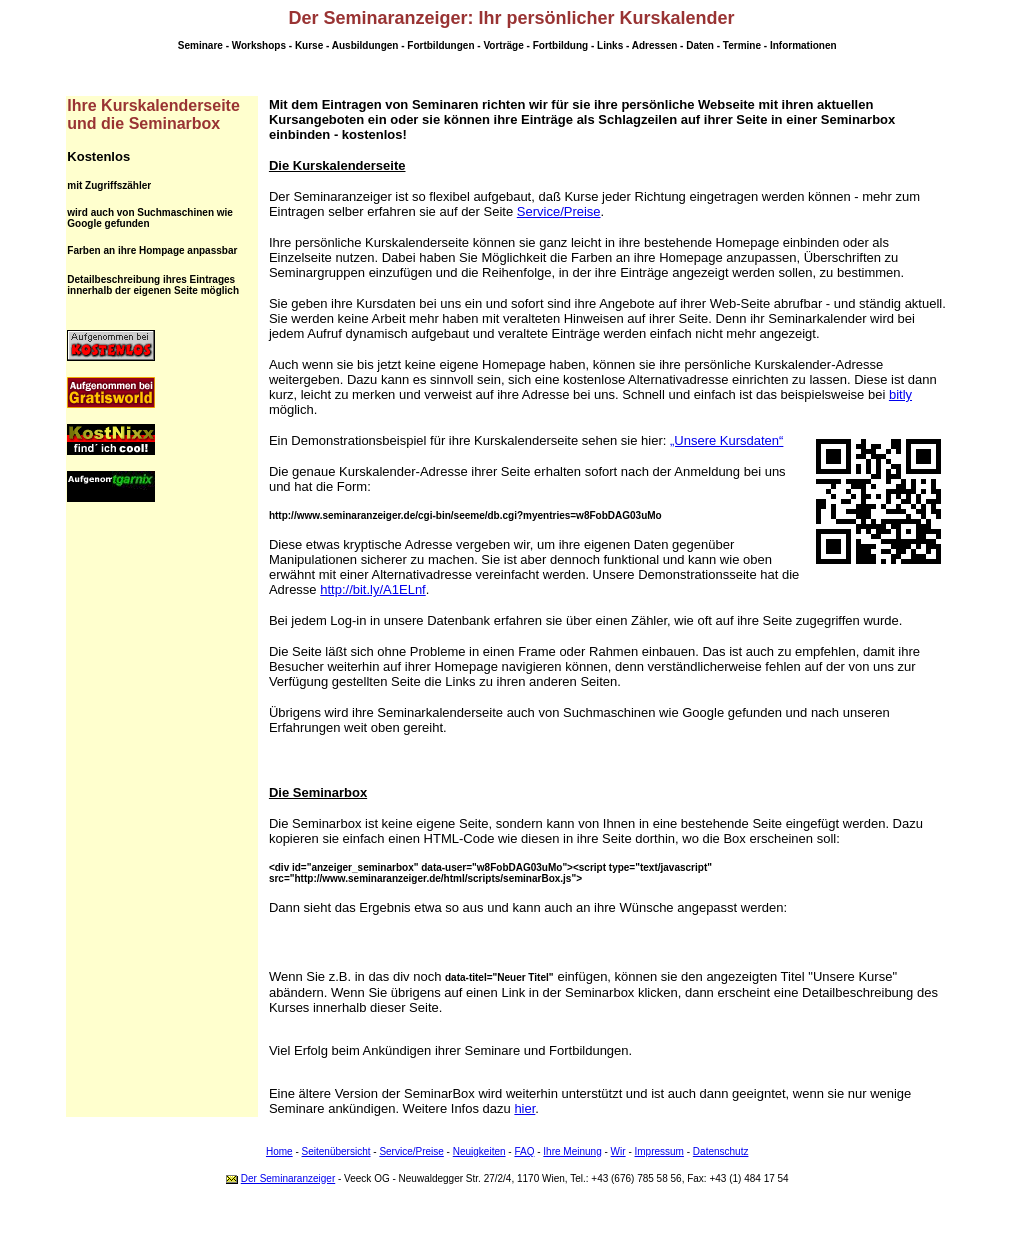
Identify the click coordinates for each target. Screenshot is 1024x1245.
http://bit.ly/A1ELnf (373, 589)
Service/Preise (559, 211)
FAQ (524, 1151)
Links (610, 45)
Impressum (659, 1151)
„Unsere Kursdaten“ (726, 440)
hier (524, 1108)
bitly (900, 394)
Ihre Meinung (572, 1151)
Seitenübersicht (336, 1151)
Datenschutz (721, 1151)
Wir (618, 1151)
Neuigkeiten (479, 1151)
